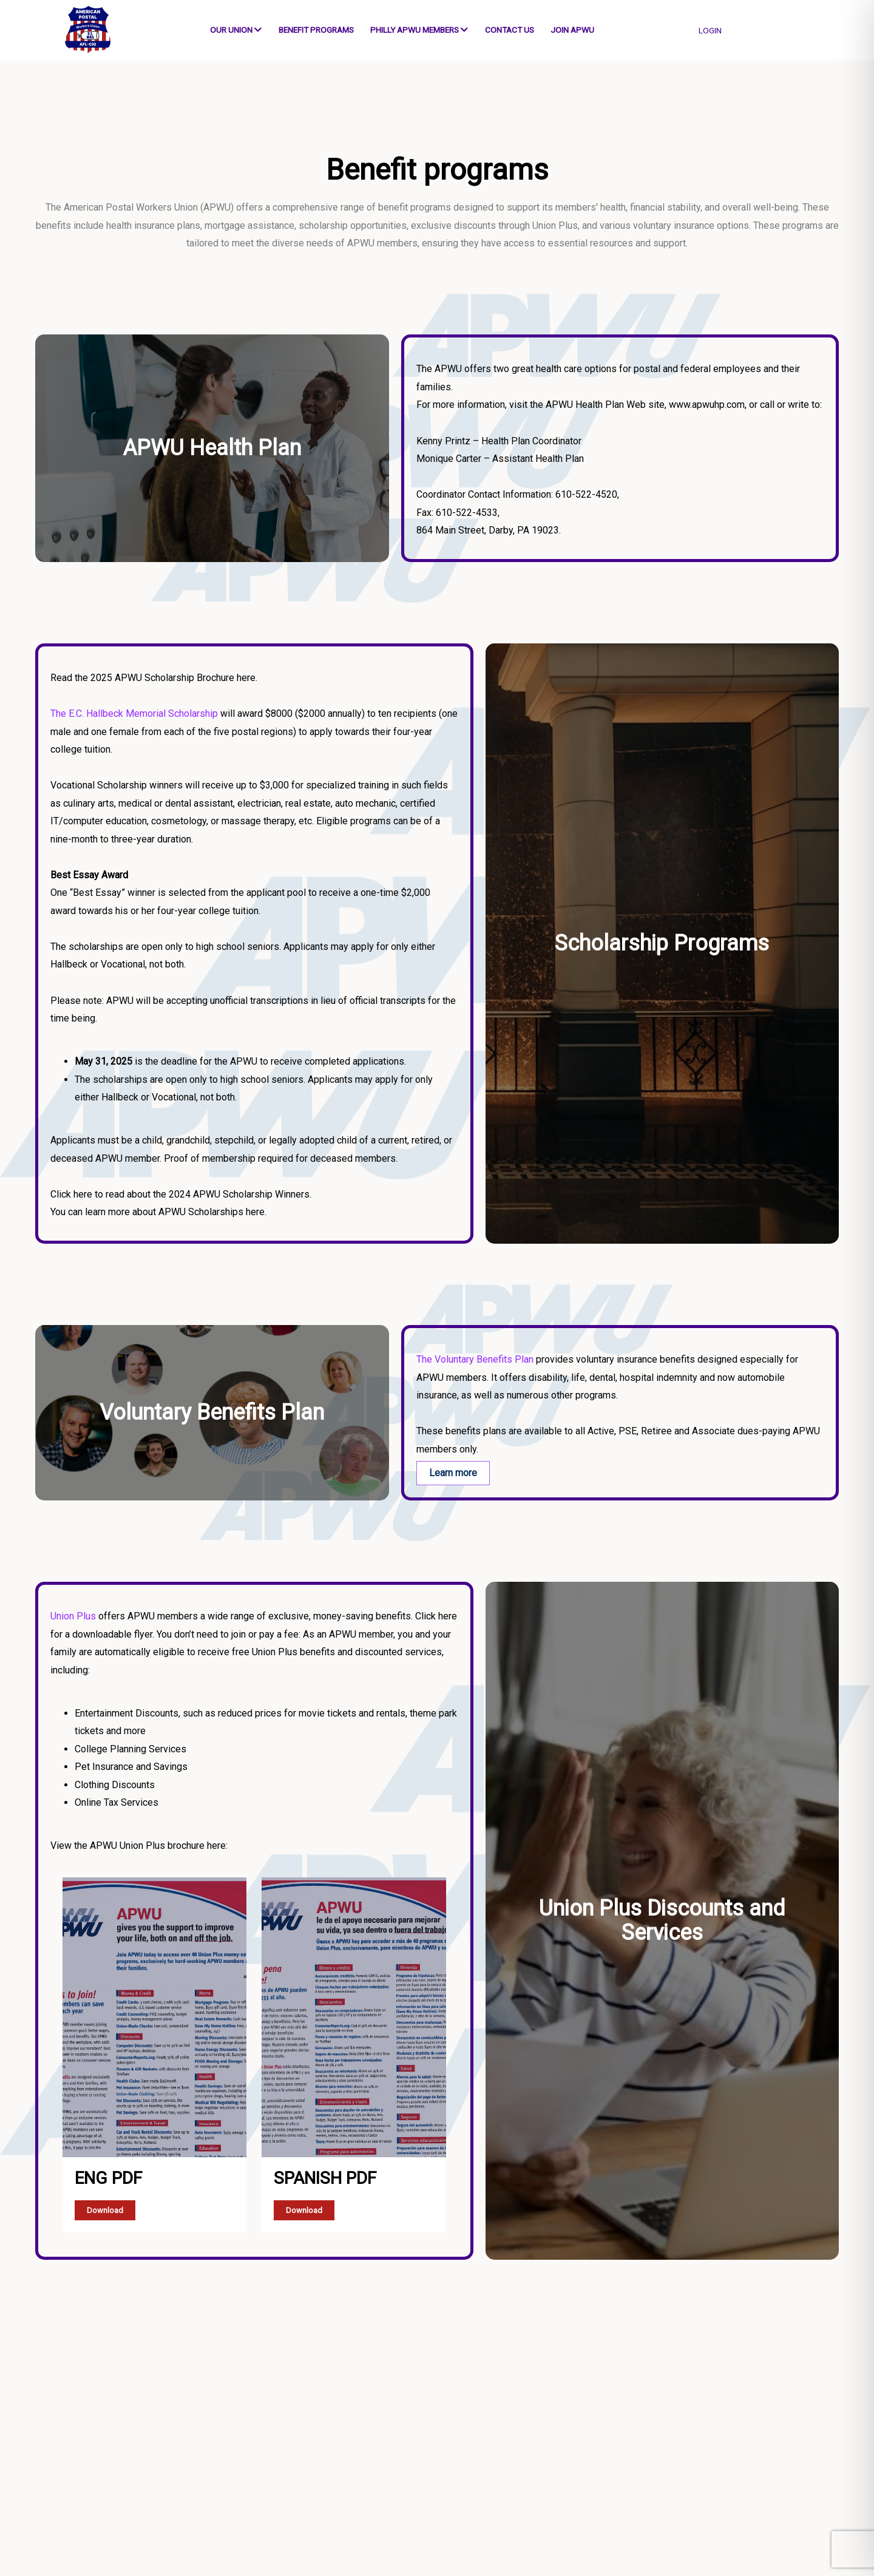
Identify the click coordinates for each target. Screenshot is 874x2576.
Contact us (509, 30)
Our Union (236, 30)
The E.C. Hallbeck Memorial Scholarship (134, 713)
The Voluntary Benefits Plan (475, 1359)
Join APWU (572, 30)
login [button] (710, 30)
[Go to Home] (85, 30)
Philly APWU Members (419, 30)
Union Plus (73, 1616)
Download (105, 2210)
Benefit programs (316, 30)
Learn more (453, 1473)
